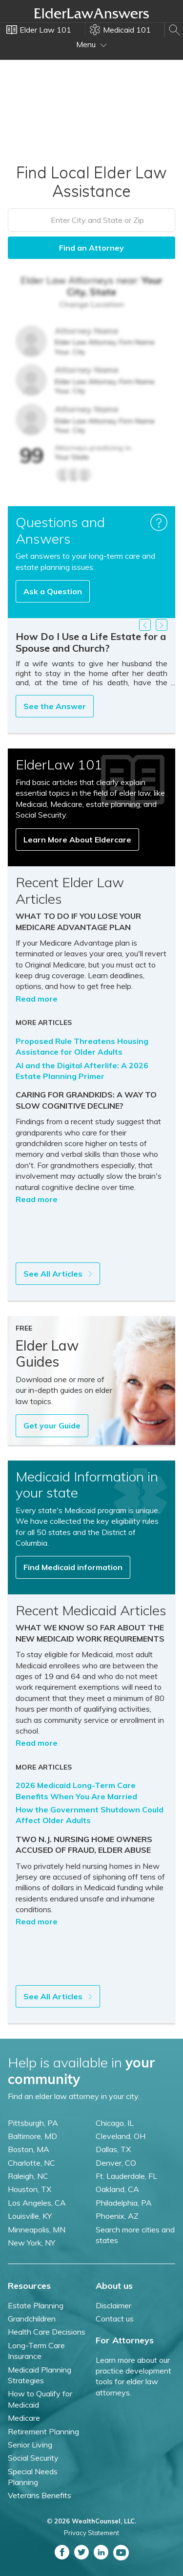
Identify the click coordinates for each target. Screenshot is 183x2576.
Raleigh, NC (28, 2176)
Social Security (33, 2458)
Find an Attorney (91, 248)
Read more (37, 999)
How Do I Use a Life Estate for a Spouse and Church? (91, 642)
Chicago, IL (115, 2123)
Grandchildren (32, 2318)
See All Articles (57, 1274)
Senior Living (30, 2444)
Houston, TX (29, 2189)
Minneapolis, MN (36, 2229)
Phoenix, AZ (117, 2216)
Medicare (24, 2418)
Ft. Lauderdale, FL (126, 2176)
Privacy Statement (91, 2533)
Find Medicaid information (72, 1567)
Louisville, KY (30, 2216)
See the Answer (54, 706)
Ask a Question (52, 591)
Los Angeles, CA (37, 2203)
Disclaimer (113, 2305)
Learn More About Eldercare (77, 839)
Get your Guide (52, 1425)
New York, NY (31, 2242)
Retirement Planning (43, 2431)
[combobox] (91, 220)
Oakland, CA (117, 2189)
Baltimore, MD (32, 2136)
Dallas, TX (113, 2149)
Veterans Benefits (39, 2495)
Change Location (91, 304)
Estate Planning (35, 2305)
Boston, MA (28, 2149)
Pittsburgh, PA (33, 2123)
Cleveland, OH (120, 2136)
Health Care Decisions (46, 2332)
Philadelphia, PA (124, 2203)
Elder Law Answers (91, 13)
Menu (91, 44)
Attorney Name (87, 330)
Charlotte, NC (31, 2163)
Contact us (115, 2318)
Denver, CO (116, 2163)
